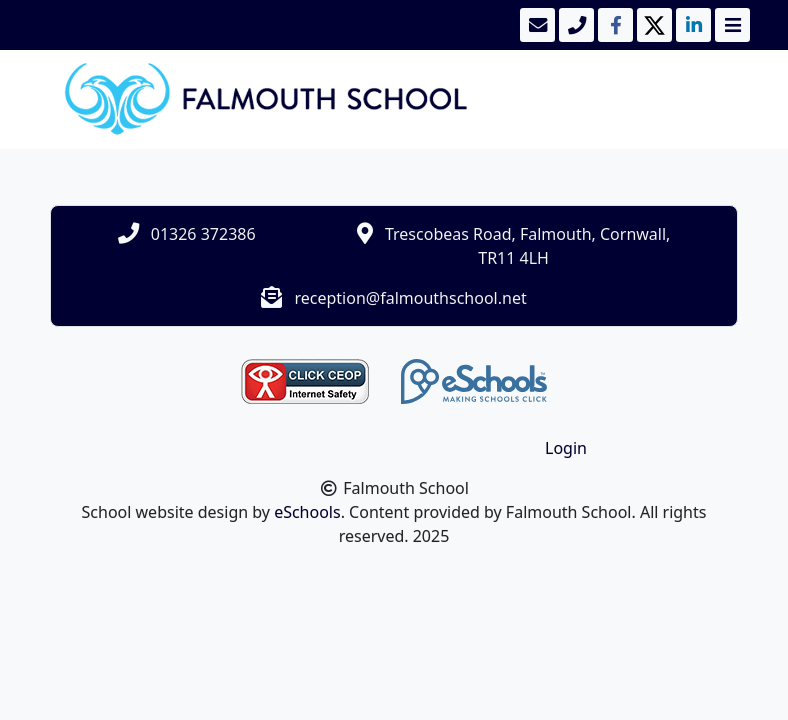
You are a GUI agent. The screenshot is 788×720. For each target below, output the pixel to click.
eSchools (307, 512)
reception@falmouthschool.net (410, 298)
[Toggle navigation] (730, 25)
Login (566, 448)
